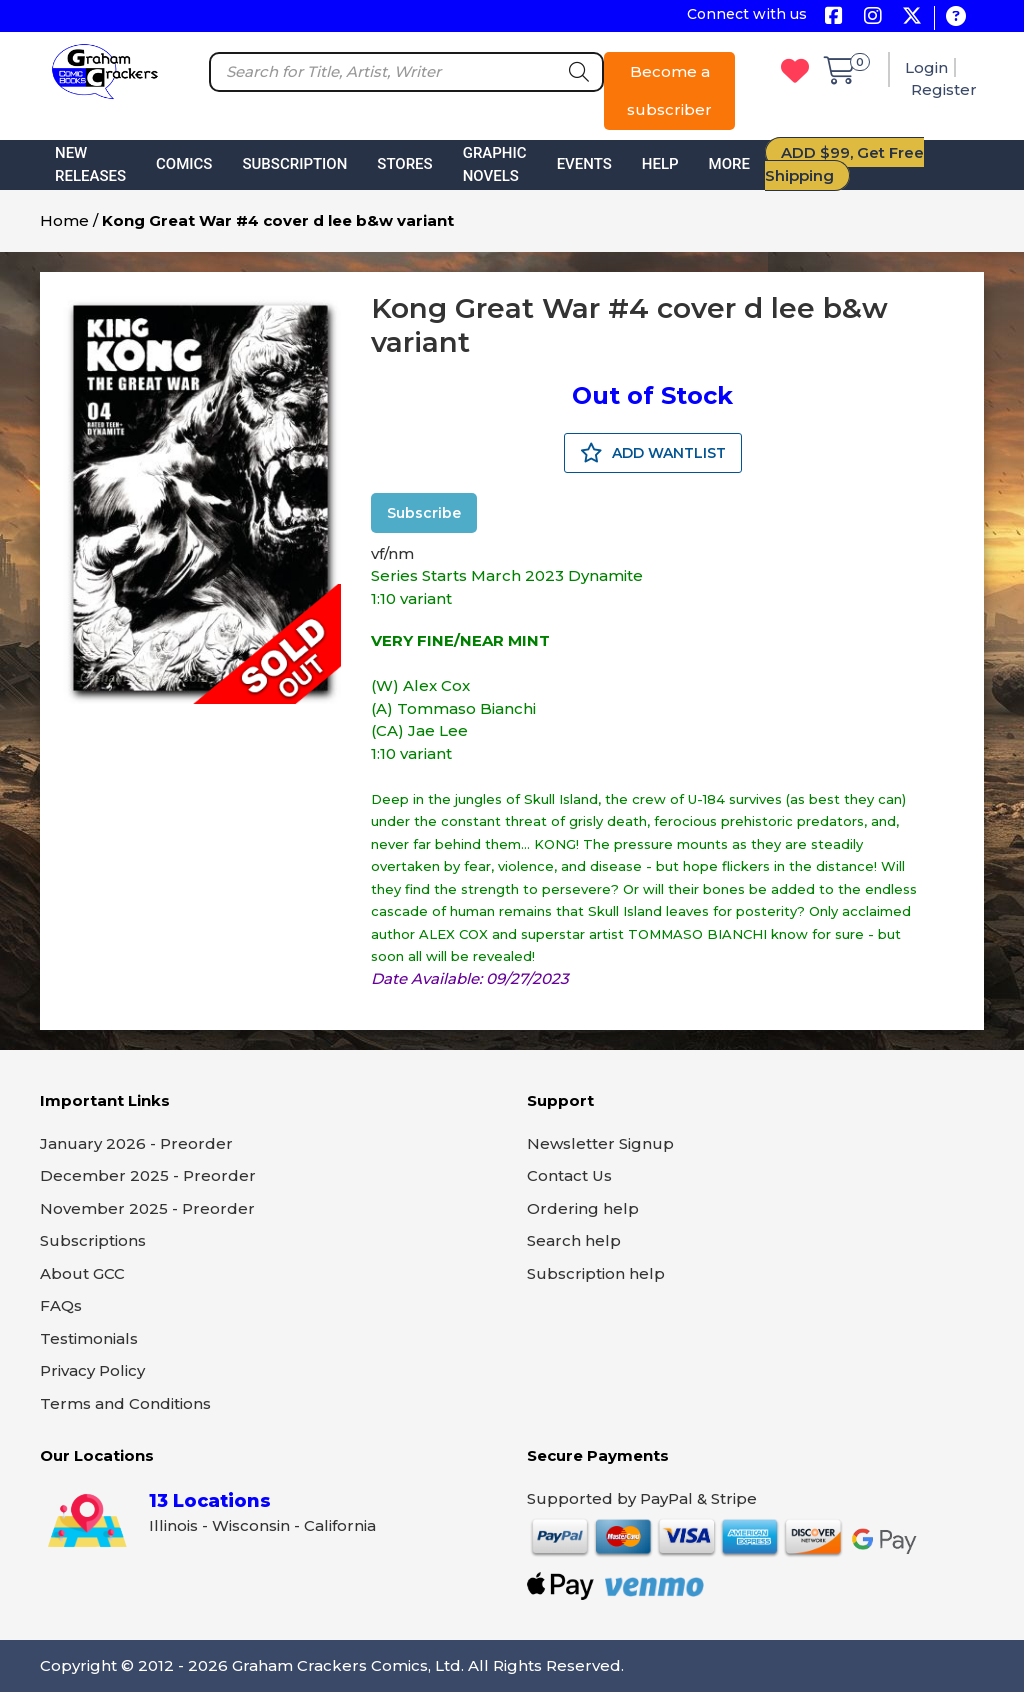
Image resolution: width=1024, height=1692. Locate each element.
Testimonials (89, 1338)
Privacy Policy (92, 1370)
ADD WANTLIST (653, 453)
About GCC (82, 1273)
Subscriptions (93, 1240)
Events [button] (584, 164)
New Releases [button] (90, 164)
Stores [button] (404, 164)
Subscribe (424, 513)
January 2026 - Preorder (136, 1143)
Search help (574, 1240)
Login (926, 67)
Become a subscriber (669, 90)
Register (944, 89)
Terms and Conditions (125, 1403)
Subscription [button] (294, 164)
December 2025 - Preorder (148, 1175)
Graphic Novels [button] (495, 164)
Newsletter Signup (600, 1143)
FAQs (61, 1305)
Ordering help (583, 1208)
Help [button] (660, 164)
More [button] (729, 164)
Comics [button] (184, 164)
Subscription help (596, 1273)
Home (64, 220)
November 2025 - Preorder (147, 1208)
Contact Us (569, 1175)
